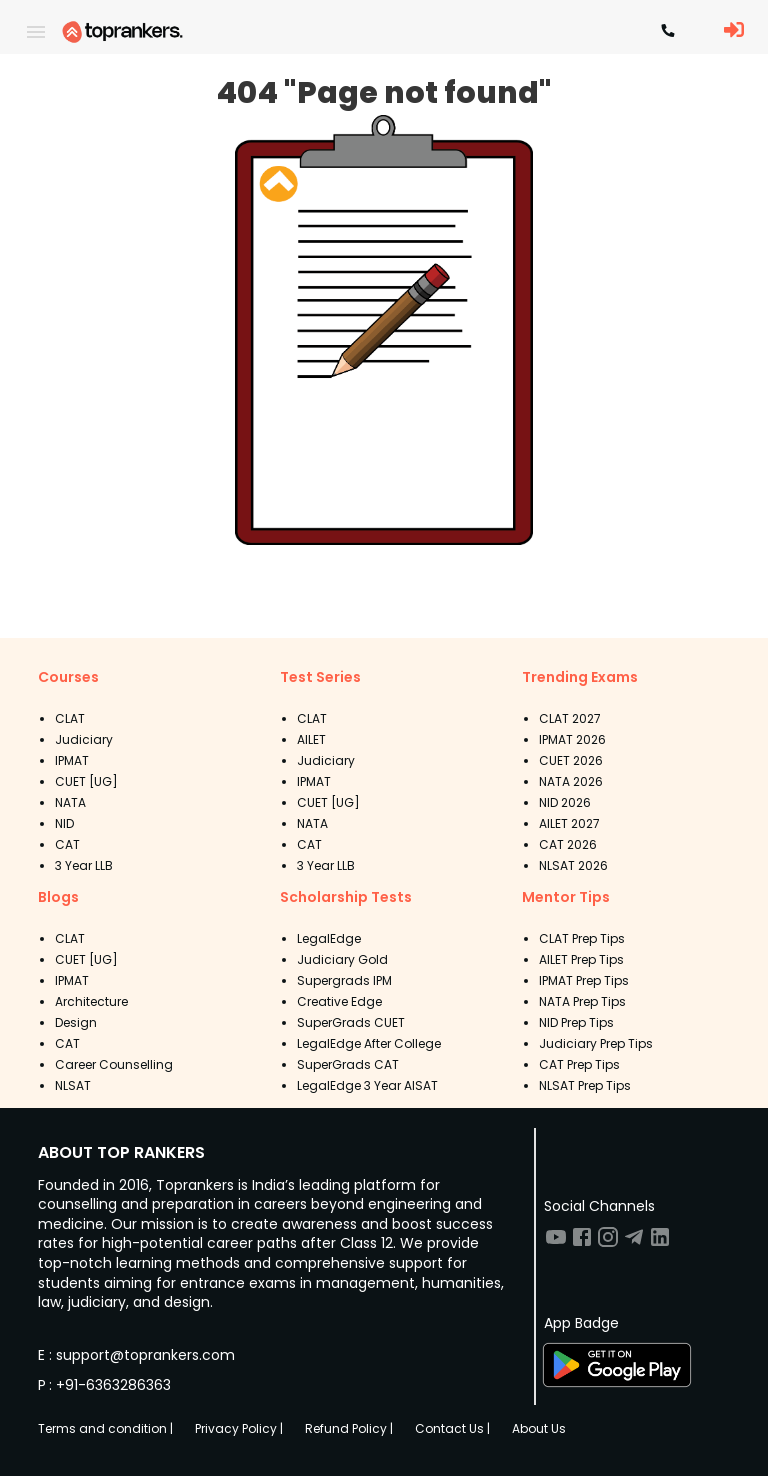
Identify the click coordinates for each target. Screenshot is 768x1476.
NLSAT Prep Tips (585, 1085)
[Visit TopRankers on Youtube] (556, 1243)
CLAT (70, 718)
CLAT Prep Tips (582, 938)
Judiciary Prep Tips (596, 1043)
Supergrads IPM (344, 980)
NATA (70, 802)
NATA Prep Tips (582, 1001)
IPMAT (72, 760)
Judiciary (84, 739)
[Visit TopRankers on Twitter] (634, 1243)
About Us (539, 1428)
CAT (67, 844)
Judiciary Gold (342, 959)
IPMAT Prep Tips (584, 980)
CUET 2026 (571, 760)
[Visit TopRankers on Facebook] (582, 1243)
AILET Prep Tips (581, 959)
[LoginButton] (734, 31)
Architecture (91, 1001)
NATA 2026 (571, 781)
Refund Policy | (349, 1428)
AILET (311, 739)
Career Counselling (114, 1064)
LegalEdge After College (369, 1043)
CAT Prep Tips (579, 1064)
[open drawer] (36, 32)
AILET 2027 (569, 823)
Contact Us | (452, 1428)
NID (64, 823)
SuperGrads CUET (351, 1022)
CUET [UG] (86, 781)
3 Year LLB (84, 865)
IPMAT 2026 (572, 739)
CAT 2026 (568, 844)
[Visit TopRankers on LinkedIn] (660, 1243)
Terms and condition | (105, 1428)
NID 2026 (565, 802)
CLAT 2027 (570, 718)
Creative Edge (339, 1001)
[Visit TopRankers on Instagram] (608, 1243)
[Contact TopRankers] (668, 32)
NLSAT (73, 1085)
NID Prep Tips (576, 1022)
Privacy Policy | (239, 1428)
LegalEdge (329, 938)
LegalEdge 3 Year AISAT (367, 1085)
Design (76, 1022)
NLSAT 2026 (573, 865)
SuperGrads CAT (348, 1064)
